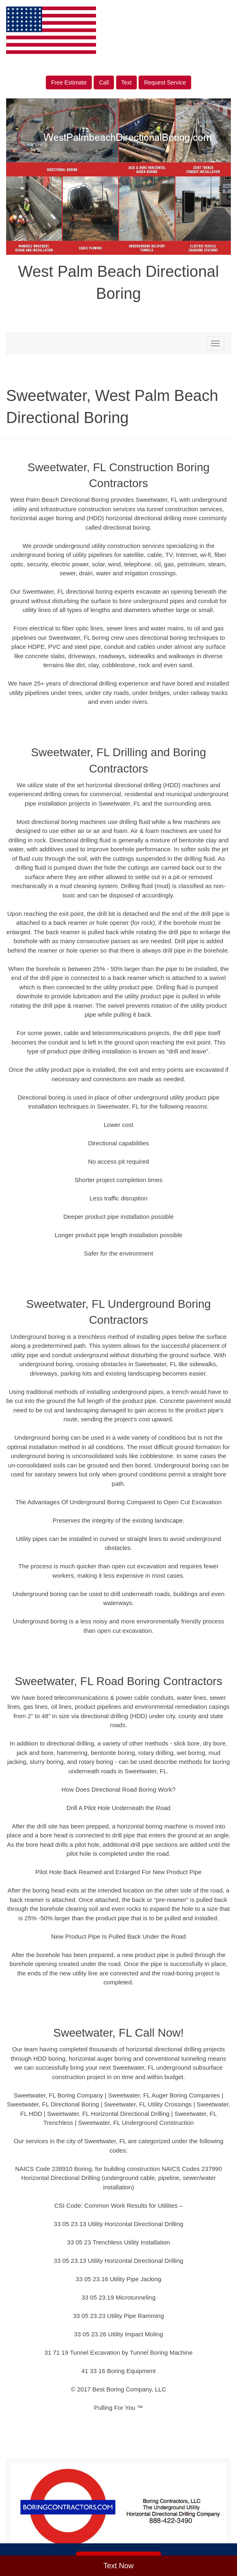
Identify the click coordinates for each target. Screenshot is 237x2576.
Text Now (118, 2566)
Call (104, 82)
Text (126, 82)
